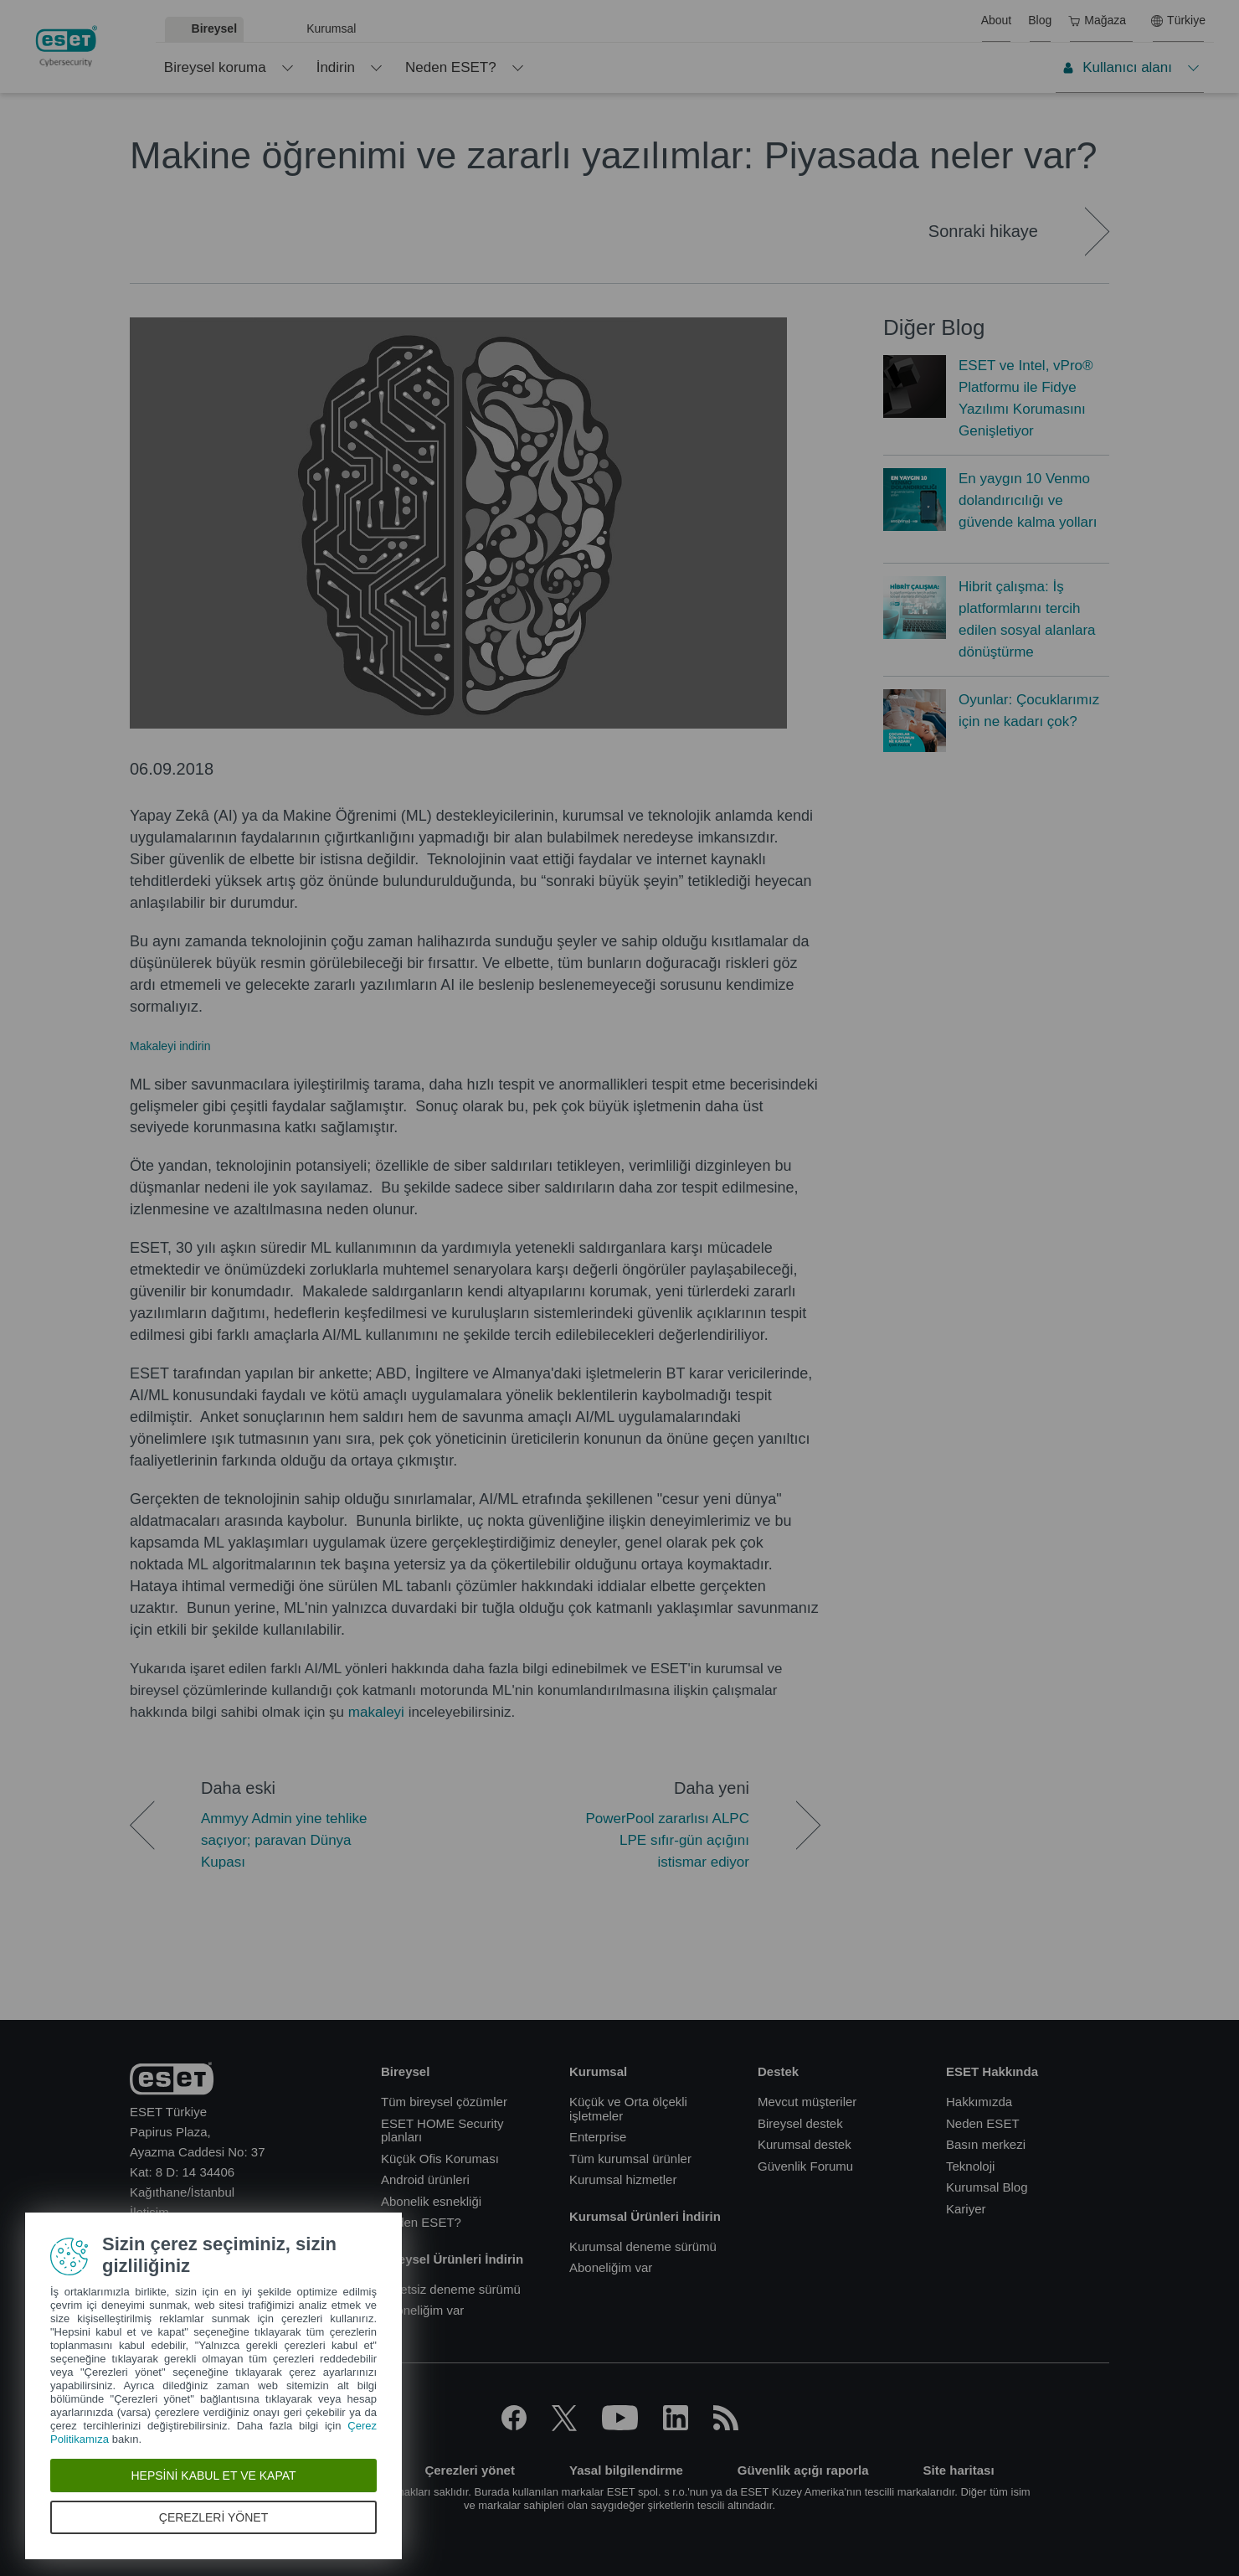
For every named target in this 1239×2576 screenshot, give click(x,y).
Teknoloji (970, 2166)
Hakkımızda (979, 2101)
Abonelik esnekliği (431, 2201)
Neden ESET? (450, 67)
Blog (1039, 20)
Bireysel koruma (215, 67)
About (996, 20)
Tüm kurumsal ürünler (630, 2158)
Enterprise (597, 2137)
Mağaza (1097, 20)
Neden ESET (983, 2123)
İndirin (335, 67)
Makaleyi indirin (170, 1046)
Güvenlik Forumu (805, 2166)
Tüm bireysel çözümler (444, 2101)
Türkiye (1178, 20)
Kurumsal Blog (987, 2187)
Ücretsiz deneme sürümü (451, 2289)
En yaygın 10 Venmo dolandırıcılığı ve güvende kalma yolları (1028, 500)
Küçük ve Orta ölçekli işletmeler (628, 2108)
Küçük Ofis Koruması (440, 2158)
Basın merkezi (986, 2144)
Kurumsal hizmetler (622, 2179)
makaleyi (376, 1712)
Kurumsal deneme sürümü (643, 2246)
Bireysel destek (800, 2123)
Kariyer (966, 2209)
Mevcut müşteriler (807, 2101)
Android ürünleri (425, 2179)
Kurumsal (331, 28)
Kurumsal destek (804, 2144)
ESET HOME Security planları (442, 2130)
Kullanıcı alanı (1117, 67)
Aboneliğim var (422, 2310)
